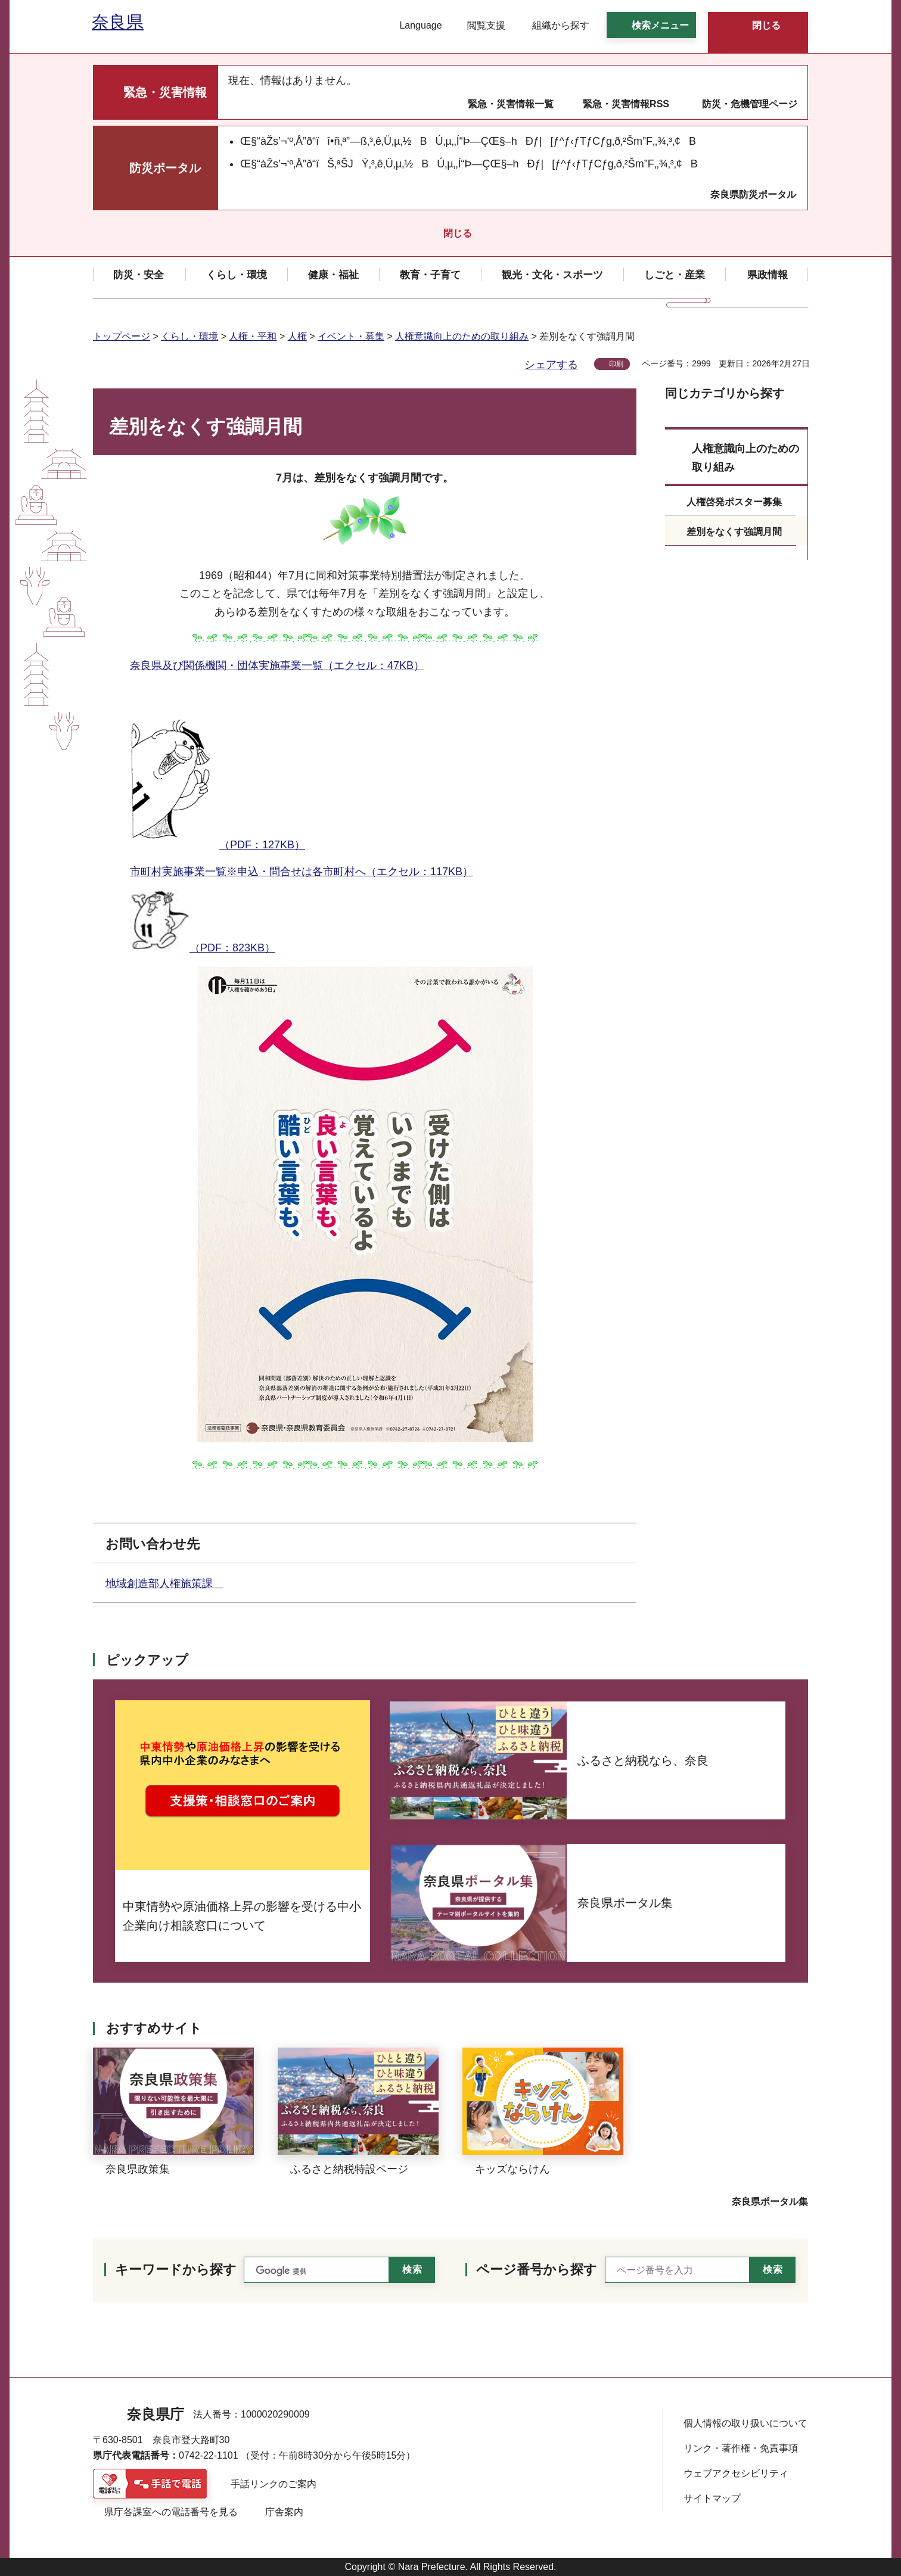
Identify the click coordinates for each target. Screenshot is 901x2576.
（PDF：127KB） (217, 767)
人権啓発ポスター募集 (734, 502)
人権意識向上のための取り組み (462, 336)
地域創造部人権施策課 (164, 1583)
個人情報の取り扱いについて (745, 2423)
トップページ (121, 336)
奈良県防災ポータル (753, 194)
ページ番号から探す (536, 2269)
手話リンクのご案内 (273, 2484)
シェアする (551, 365)
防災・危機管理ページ (749, 104)
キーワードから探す (176, 2269)
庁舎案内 (284, 2512)
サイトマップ (712, 2498)
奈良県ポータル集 (770, 2202)
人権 (297, 336)
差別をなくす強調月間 (734, 532)
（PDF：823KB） (202, 921)
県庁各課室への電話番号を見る (171, 2512)
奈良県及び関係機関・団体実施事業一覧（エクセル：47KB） (277, 665)
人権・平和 (252, 336)
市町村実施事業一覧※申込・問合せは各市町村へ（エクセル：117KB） (301, 872)
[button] (413, 26)
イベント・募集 (351, 336)
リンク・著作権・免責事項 (740, 2448)
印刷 (616, 364)
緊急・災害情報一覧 (511, 104)
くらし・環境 (189, 336)
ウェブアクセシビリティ (735, 2473)
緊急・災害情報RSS (626, 104)
